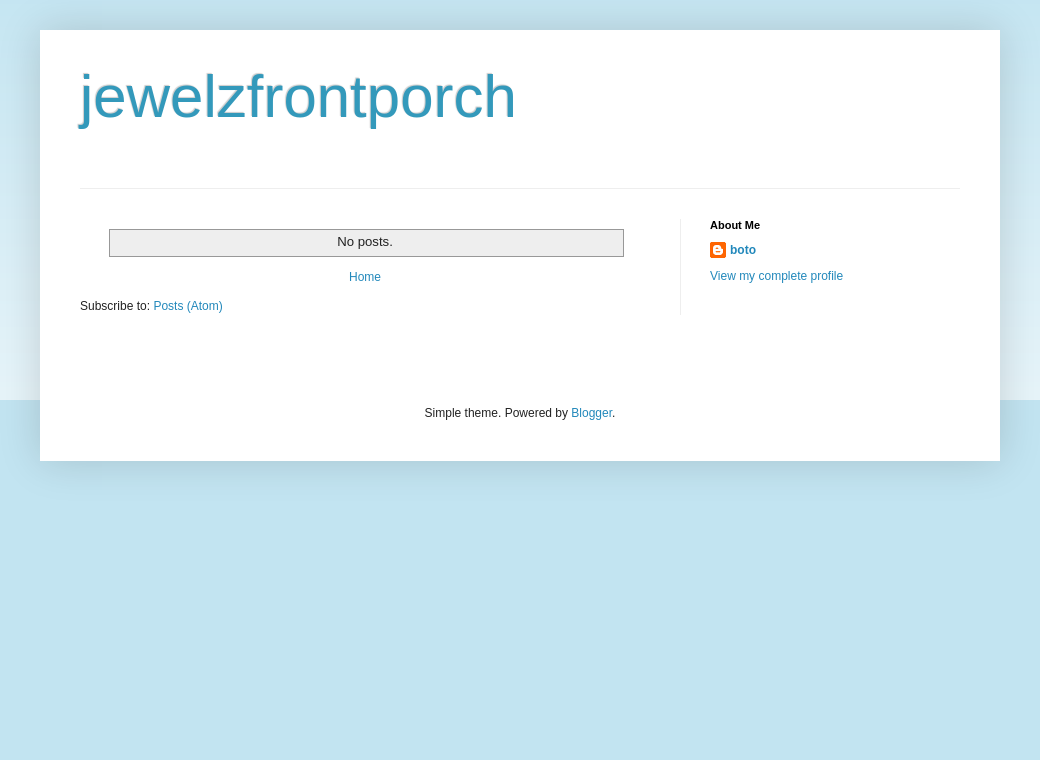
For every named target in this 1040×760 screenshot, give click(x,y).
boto (743, 250)
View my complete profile (776, 276)
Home (365, 277)
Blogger (591, 413)
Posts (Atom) (187, 306)
